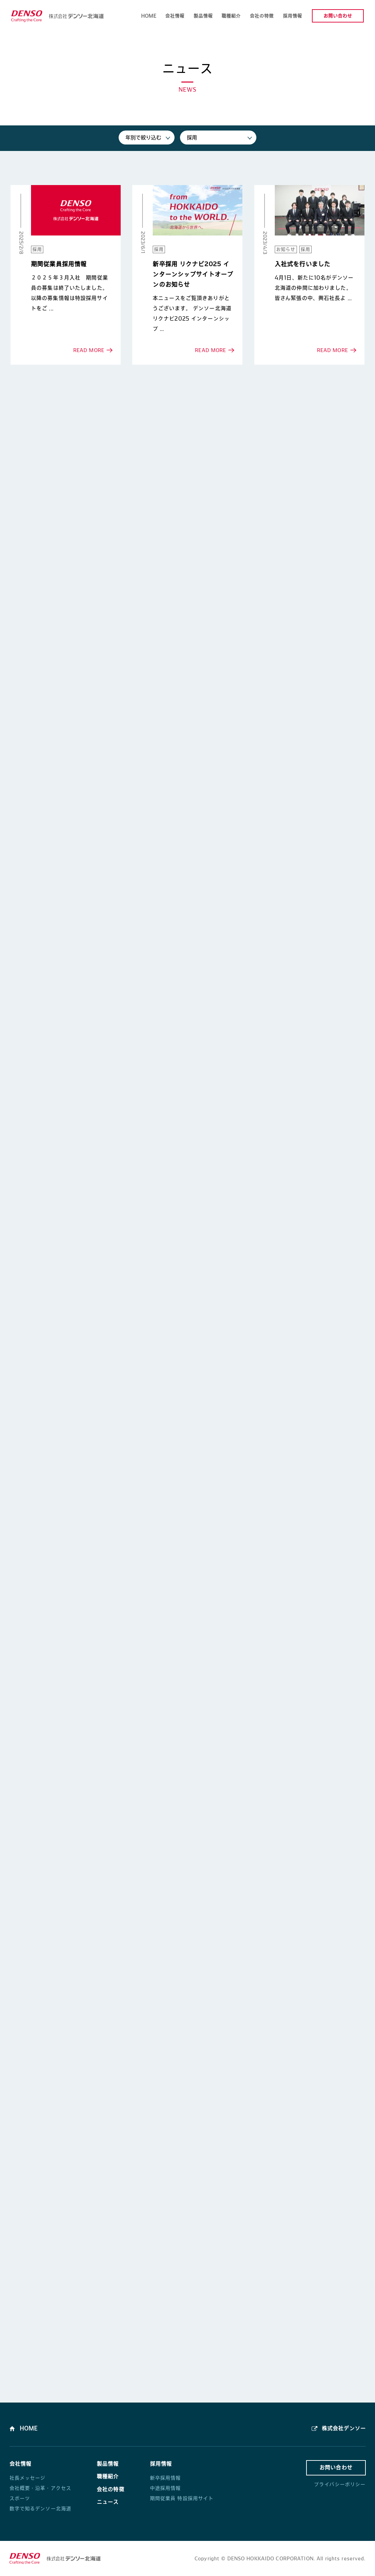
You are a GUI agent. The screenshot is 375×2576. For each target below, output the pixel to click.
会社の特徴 (110, 2489)
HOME (29, 2428)
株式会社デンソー (343, 2428)
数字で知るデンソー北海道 (41, 2508)
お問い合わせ (338, 16)
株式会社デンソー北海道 (57, 16)
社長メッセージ (28, 2477)
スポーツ (20, 2498)
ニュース (108, 2501)
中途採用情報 (165, 2488)
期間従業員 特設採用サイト (182, 2498)
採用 (37, 249)
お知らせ (286, 249)
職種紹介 (108, 2476)
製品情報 (108, 2463)
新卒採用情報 (165, 2477)
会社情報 (21, 2463)
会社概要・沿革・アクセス (41, 2488)
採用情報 (161, 2463)
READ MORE (66, 275)
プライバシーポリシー (339, 2484)
